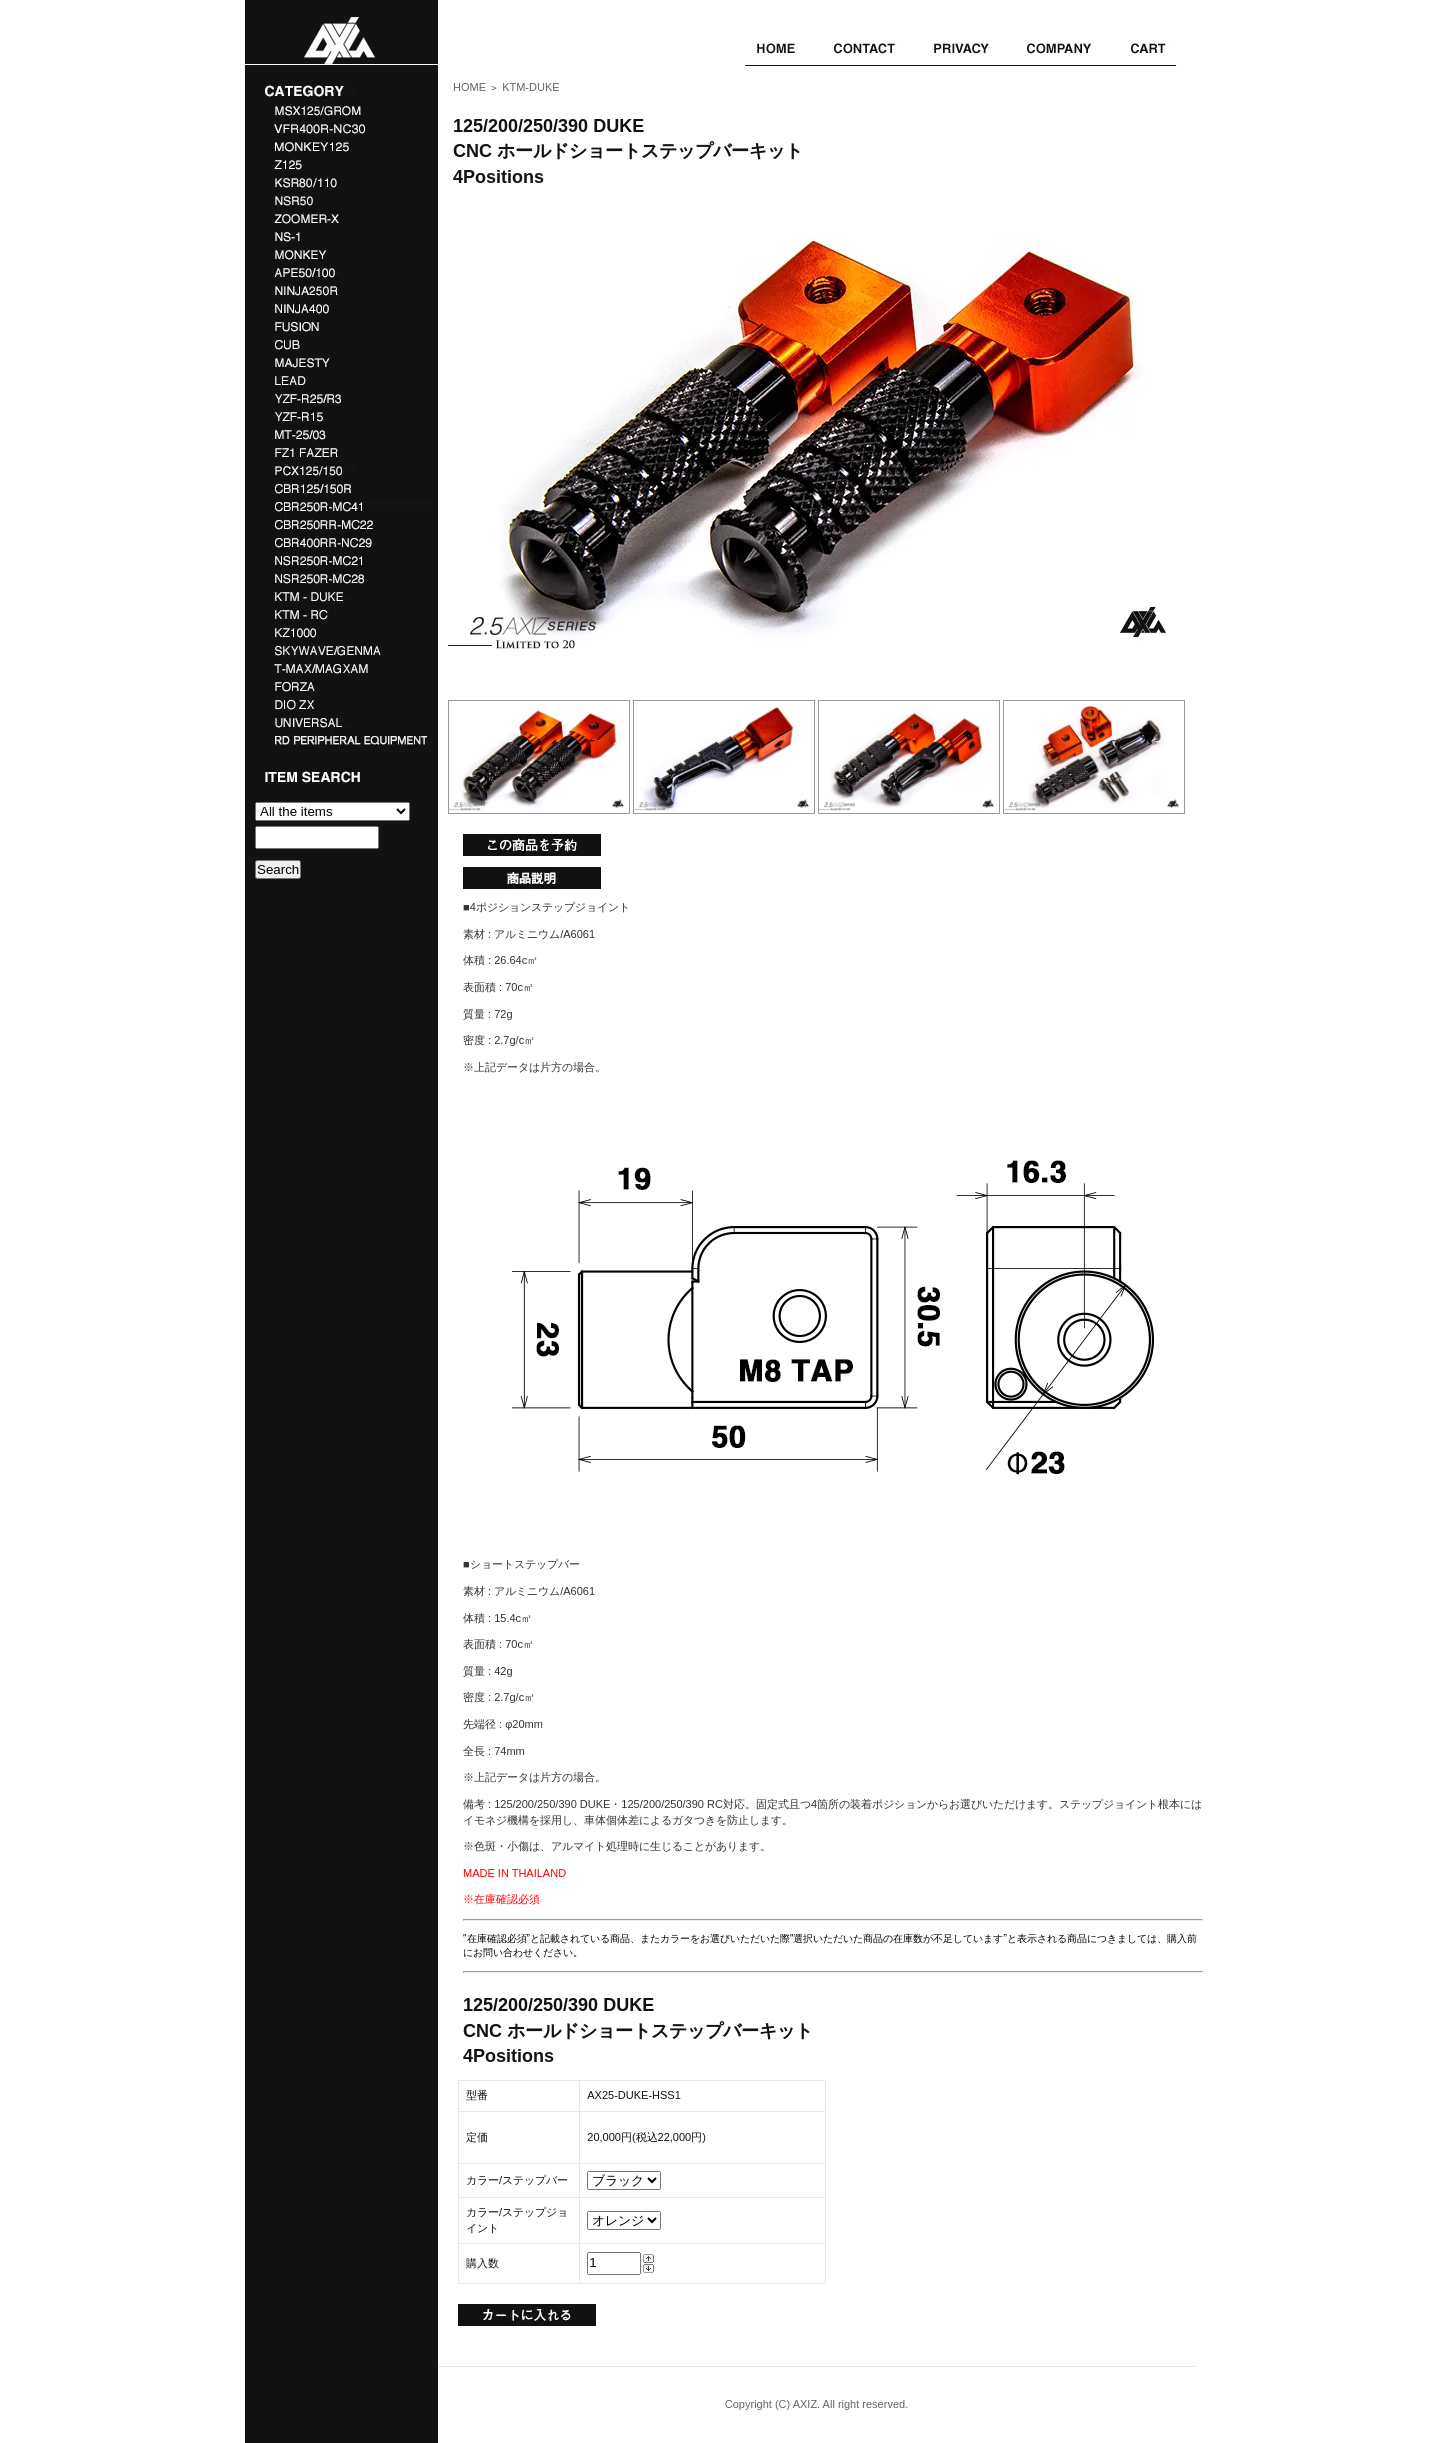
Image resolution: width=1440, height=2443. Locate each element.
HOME (469, 87)
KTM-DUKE (530, 87)
